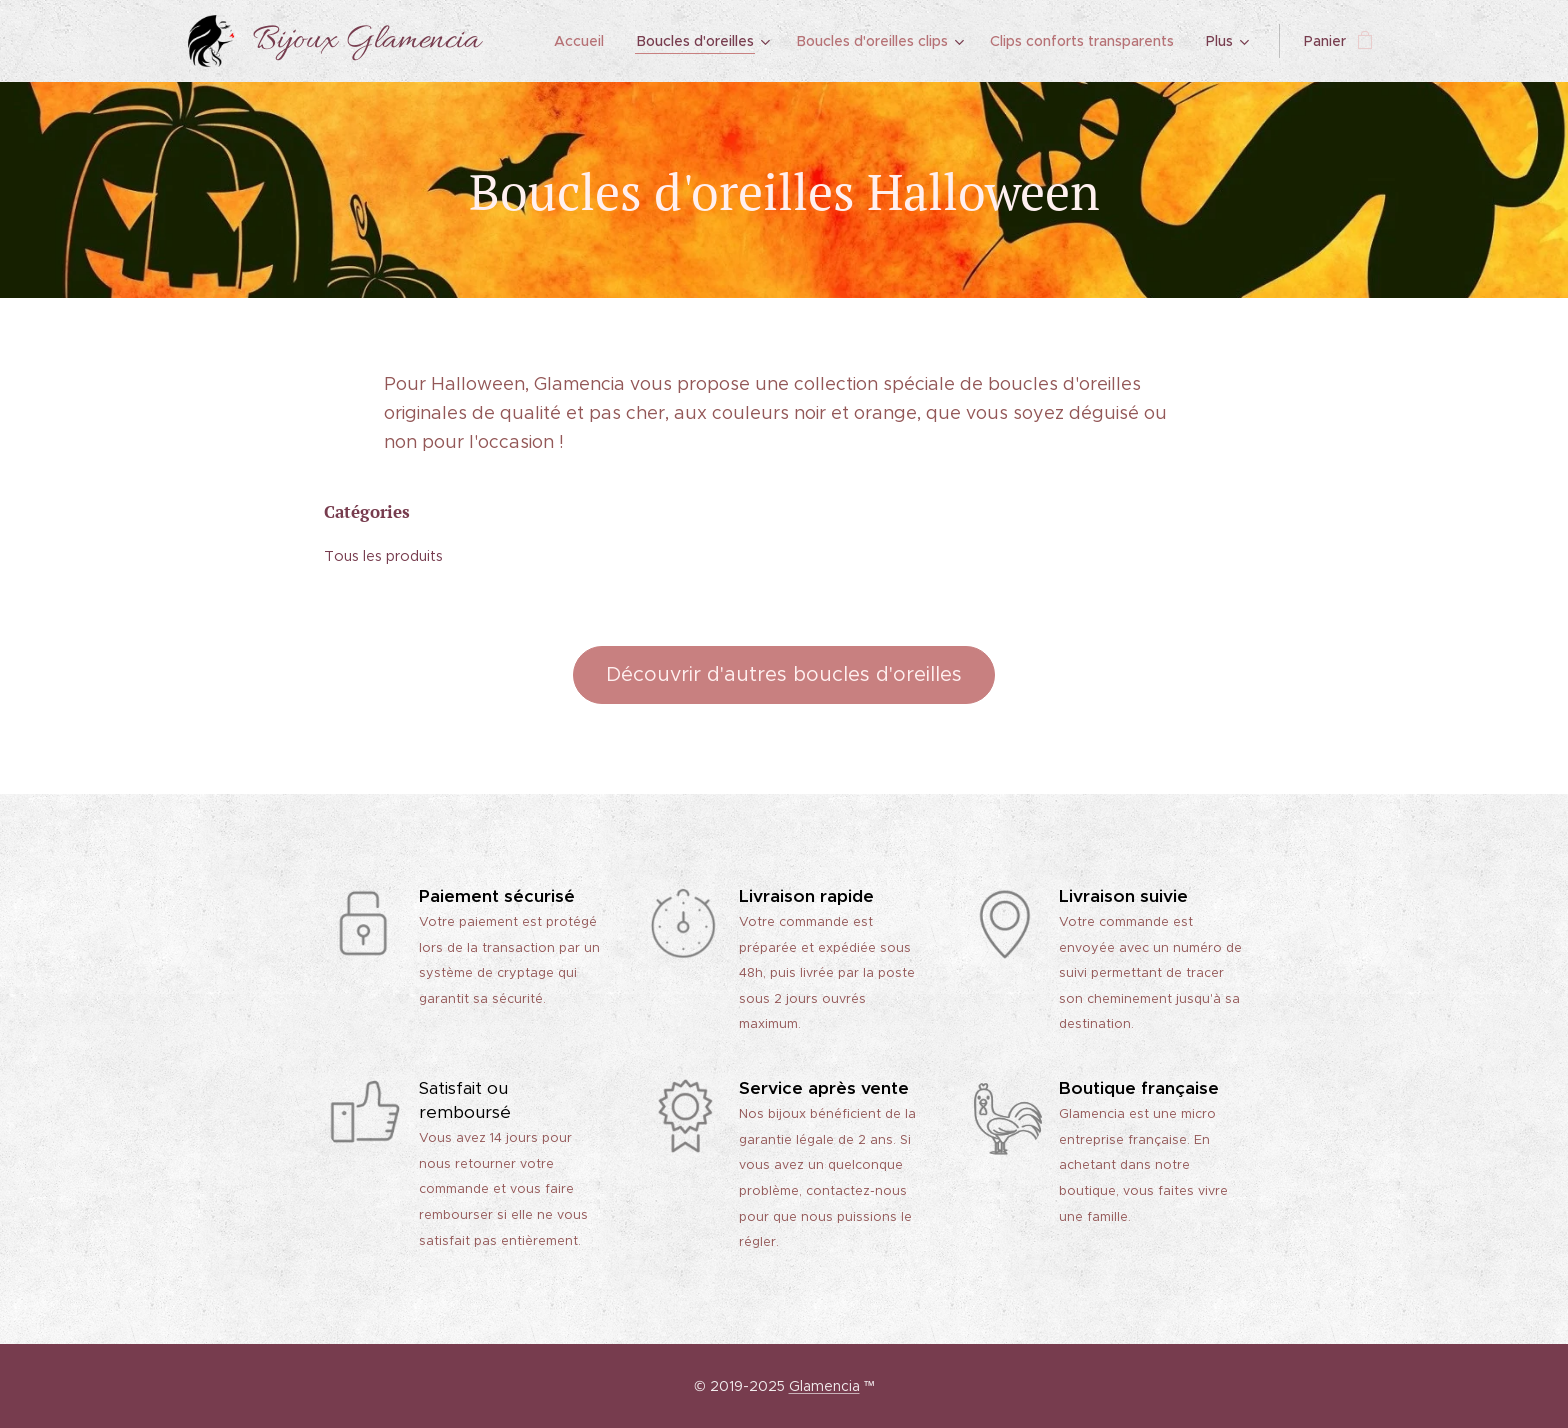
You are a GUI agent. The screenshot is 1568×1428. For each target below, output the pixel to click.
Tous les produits (383, 555)
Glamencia (824, 1386)
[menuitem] (586, 41)
